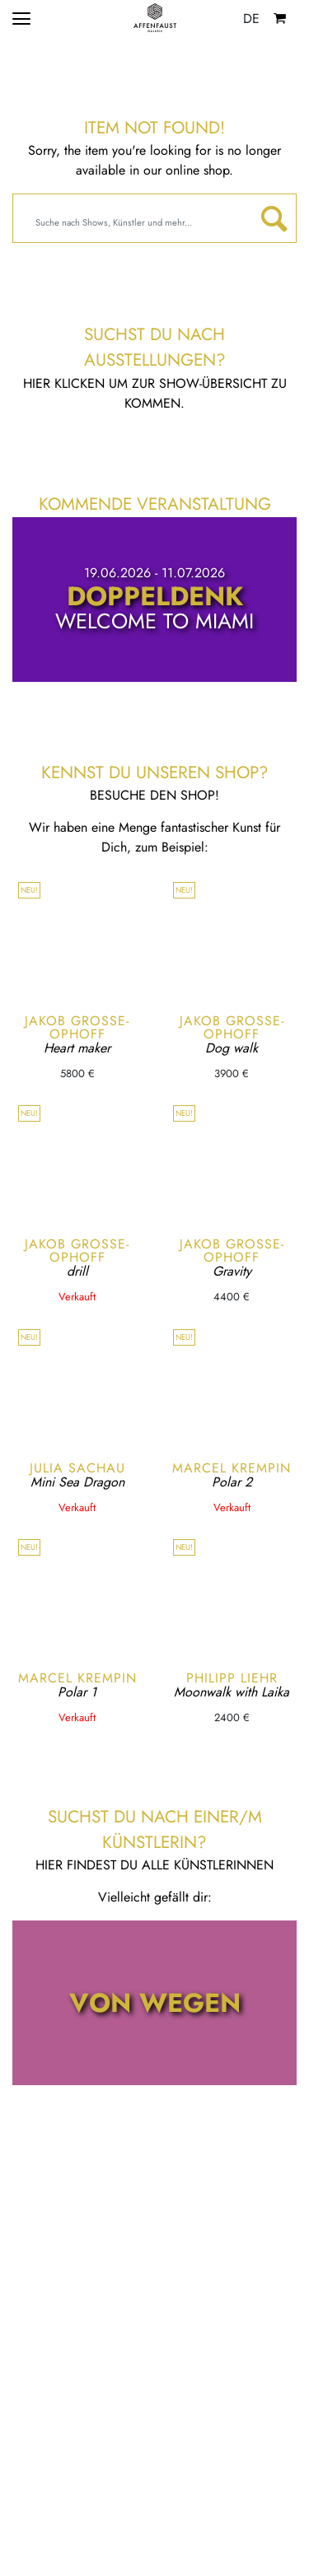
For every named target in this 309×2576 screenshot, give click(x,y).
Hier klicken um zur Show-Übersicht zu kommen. (155, 393)
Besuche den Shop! (154, 795)
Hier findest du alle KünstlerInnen (154, 1864)
